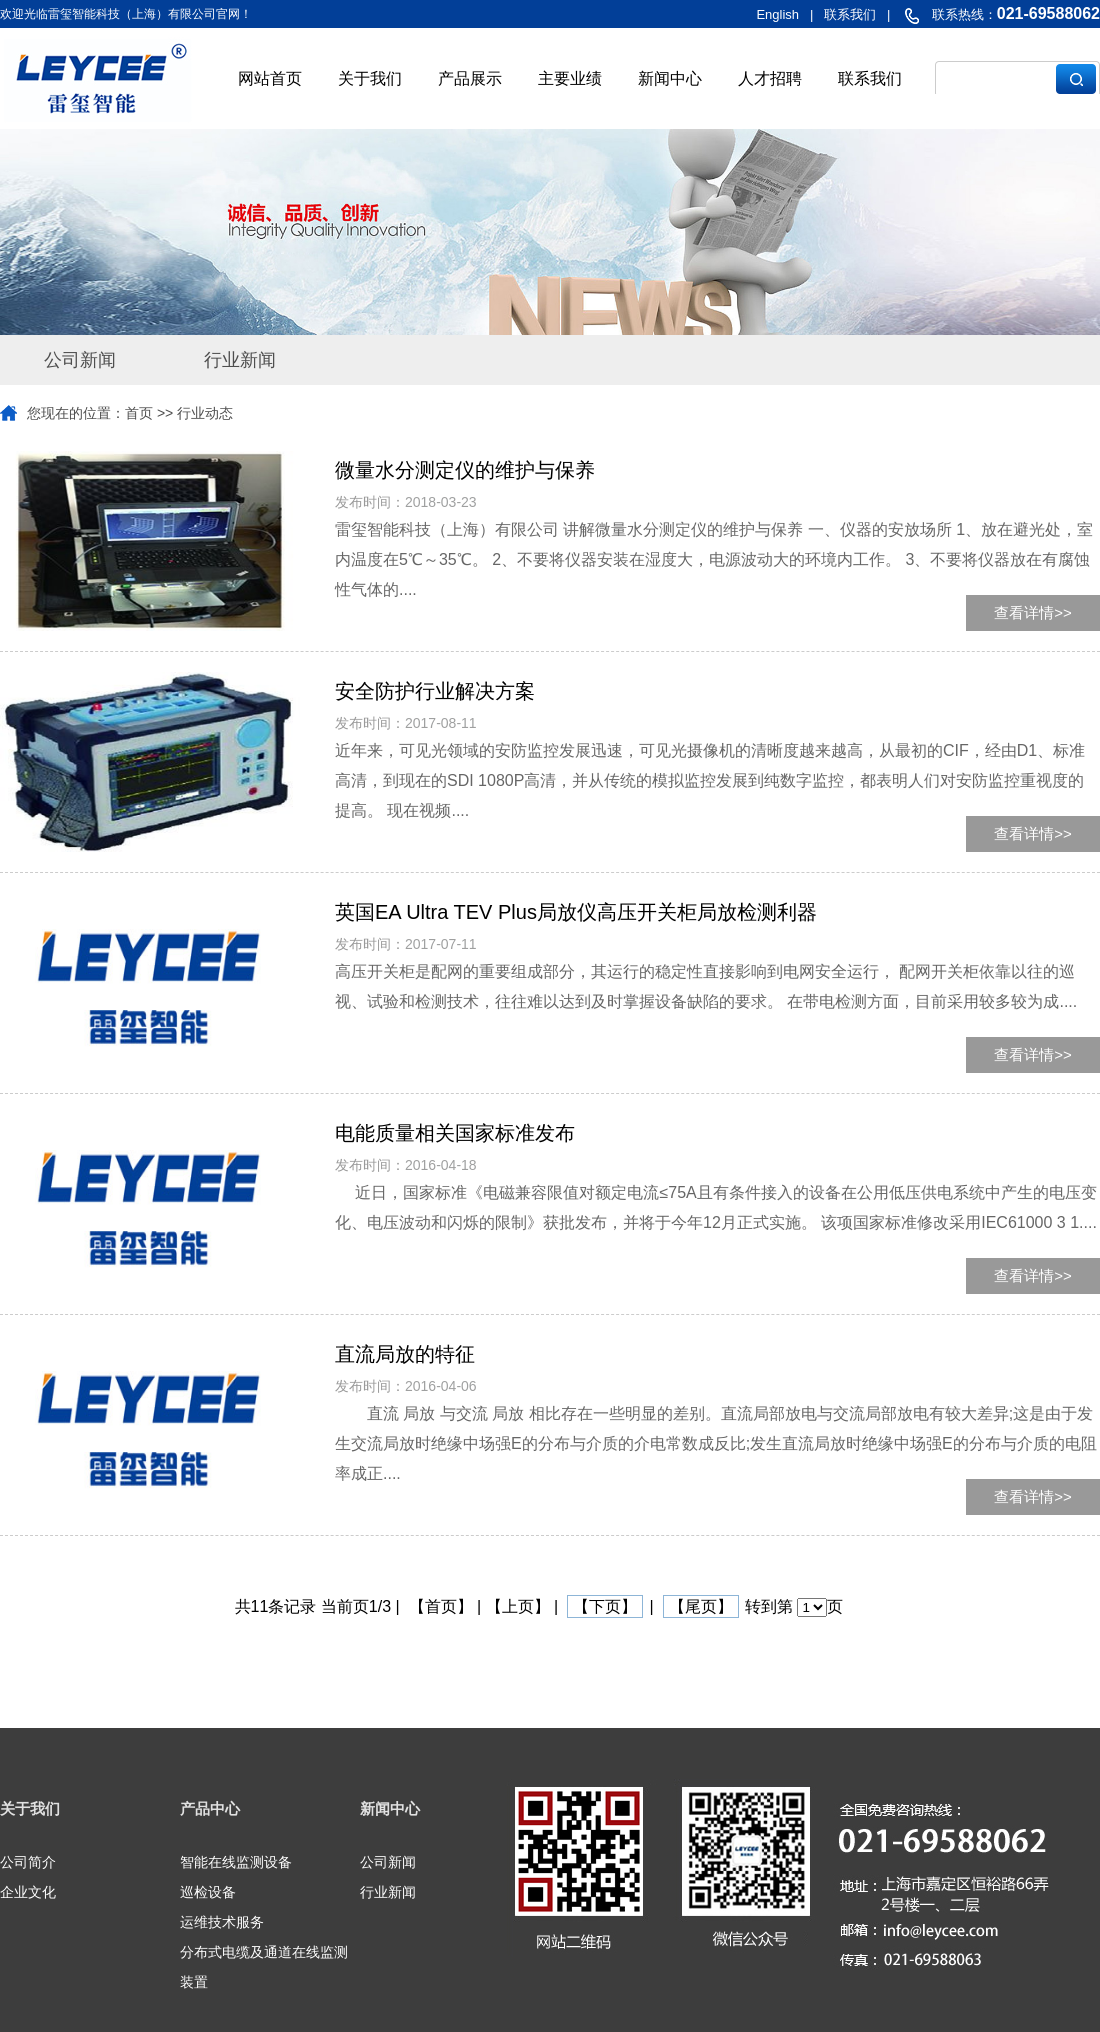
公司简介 (28, 1862)
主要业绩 (570, 78)
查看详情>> (1033, 612)
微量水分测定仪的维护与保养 (465, 470)
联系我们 (870, 78)
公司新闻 (80, 360)
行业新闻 (240, 360)
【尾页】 (701, 1606)
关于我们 (370, 78)
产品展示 (470, 78)
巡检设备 (208, 1892)
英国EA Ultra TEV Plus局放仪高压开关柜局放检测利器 (576, 912)
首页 (139, 413)
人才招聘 (770, 78)
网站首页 (270, 78)
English (777, 14)
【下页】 (605, 1606)
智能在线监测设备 (236, 1862)
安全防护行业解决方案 (435, 691)
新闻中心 (670, 78)
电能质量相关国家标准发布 (455, 1133)
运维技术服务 (222, 1922)
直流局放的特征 (405, 1354)
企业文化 (28, 1892)
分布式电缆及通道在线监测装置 (264, 1967)
